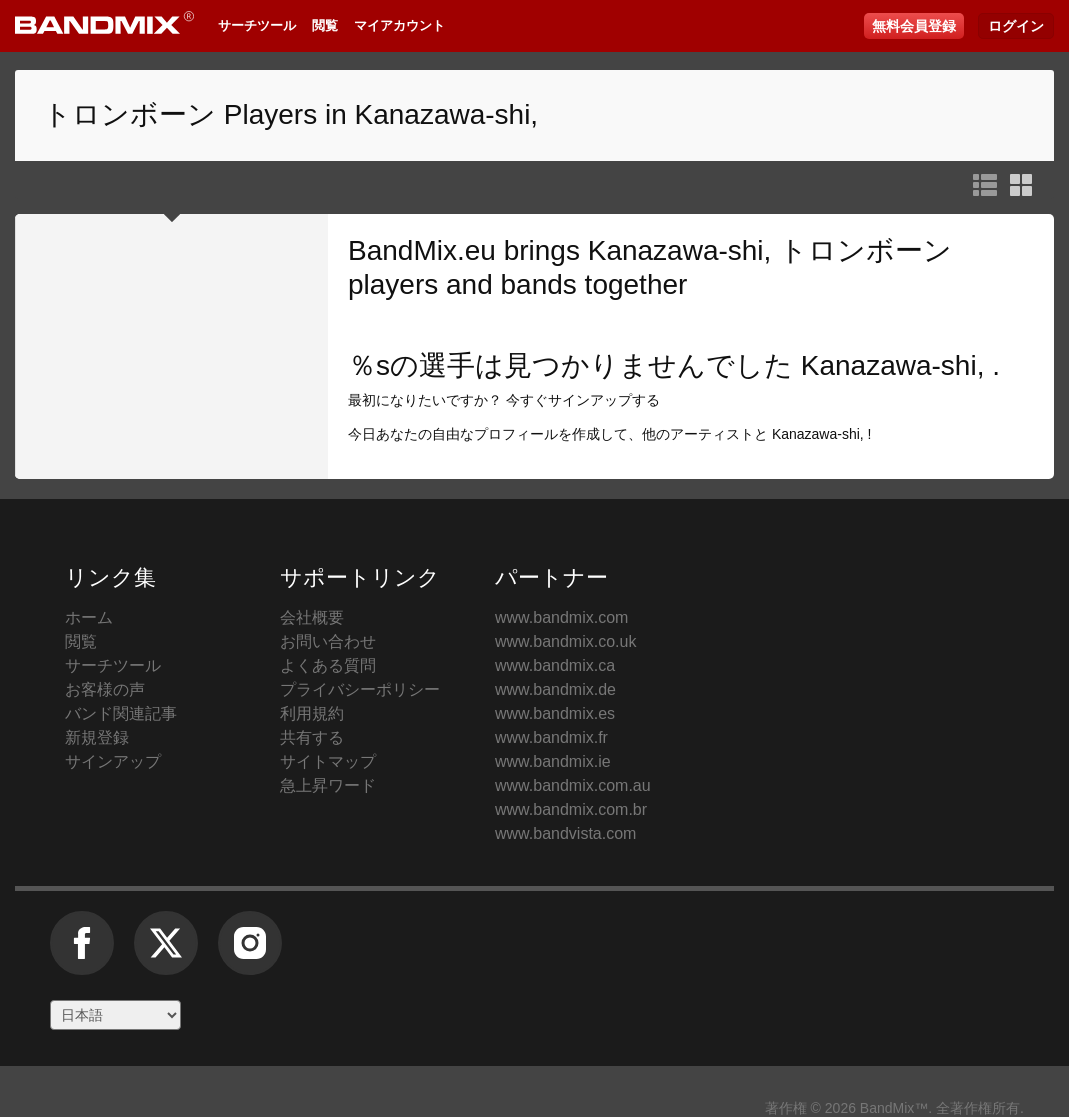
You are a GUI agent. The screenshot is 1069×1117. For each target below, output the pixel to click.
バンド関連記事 (121, 713)
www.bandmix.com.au (573, 785)
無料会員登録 (914, 26)
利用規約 (312, 713)
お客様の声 (105, 689)
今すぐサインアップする (583, 400)
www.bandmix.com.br (571, 809)
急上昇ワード (328, 785)
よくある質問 (328, 665)
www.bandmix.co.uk (565, 641)
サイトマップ (328, 761)
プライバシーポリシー (360, 689)
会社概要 (312, 617)
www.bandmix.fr (551, 737)
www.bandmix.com (561, 617)
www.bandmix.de (555, 689)
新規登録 (97, 737)
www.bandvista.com (565, 833)
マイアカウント (399, 25)
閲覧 (325, 25)
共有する (312, 737)
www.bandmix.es (555, 713)
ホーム (89, 617)
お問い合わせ (328, 641)
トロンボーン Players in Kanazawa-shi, (290, 114)
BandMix (926, 654)
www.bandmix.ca (555, 665)
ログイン (1016, 26)
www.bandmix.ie (553, 761)
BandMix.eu (422, 250)
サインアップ (113, 761)
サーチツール (257, 25)
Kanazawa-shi (889, 365)
